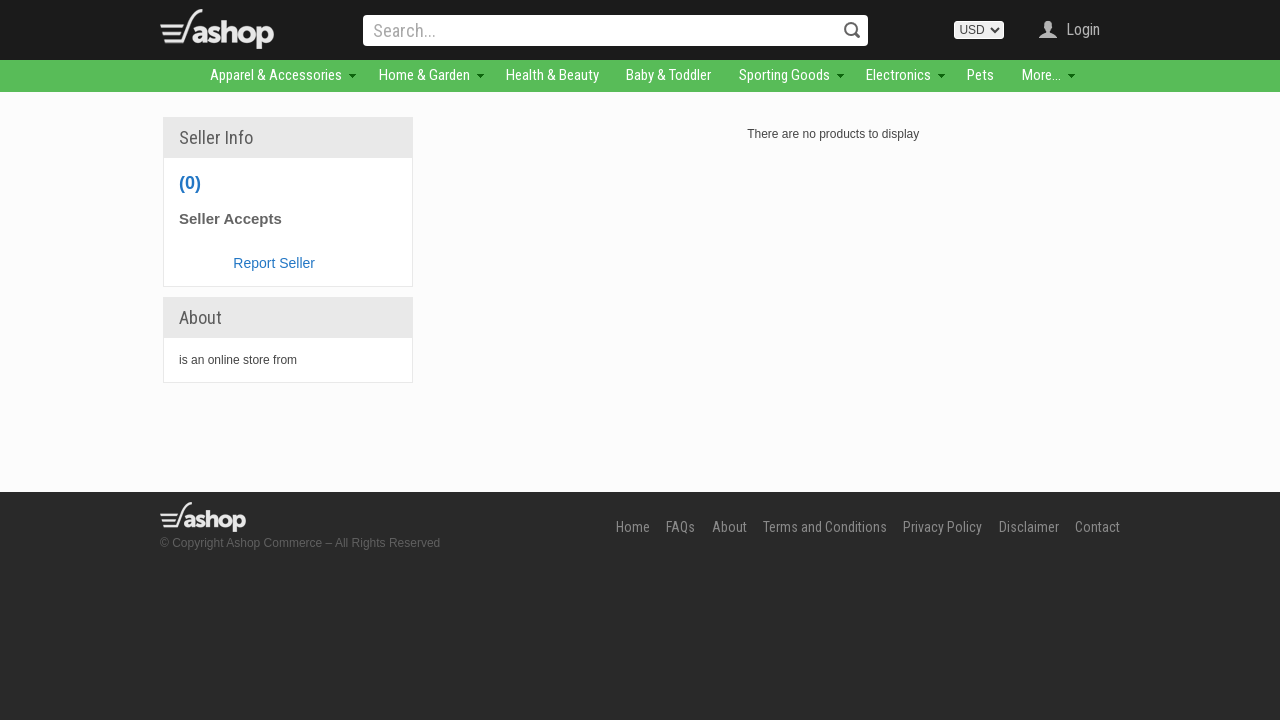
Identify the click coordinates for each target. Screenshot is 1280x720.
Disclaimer (1029, 527)
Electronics (898, 75)
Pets (980, 75)
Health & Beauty (552, 75)
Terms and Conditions (825, 527)
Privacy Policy (942, 527)
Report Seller (274, 263)
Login (1083, 29)
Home (633, 527)
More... (1041, 75)
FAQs (680, 527)
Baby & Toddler (668, 75)
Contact (1097, 527)
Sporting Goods (784, 75)
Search (852, 30)
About (729, 527)
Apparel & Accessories (276, 75)
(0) (190, 183)
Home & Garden (424, 75)
